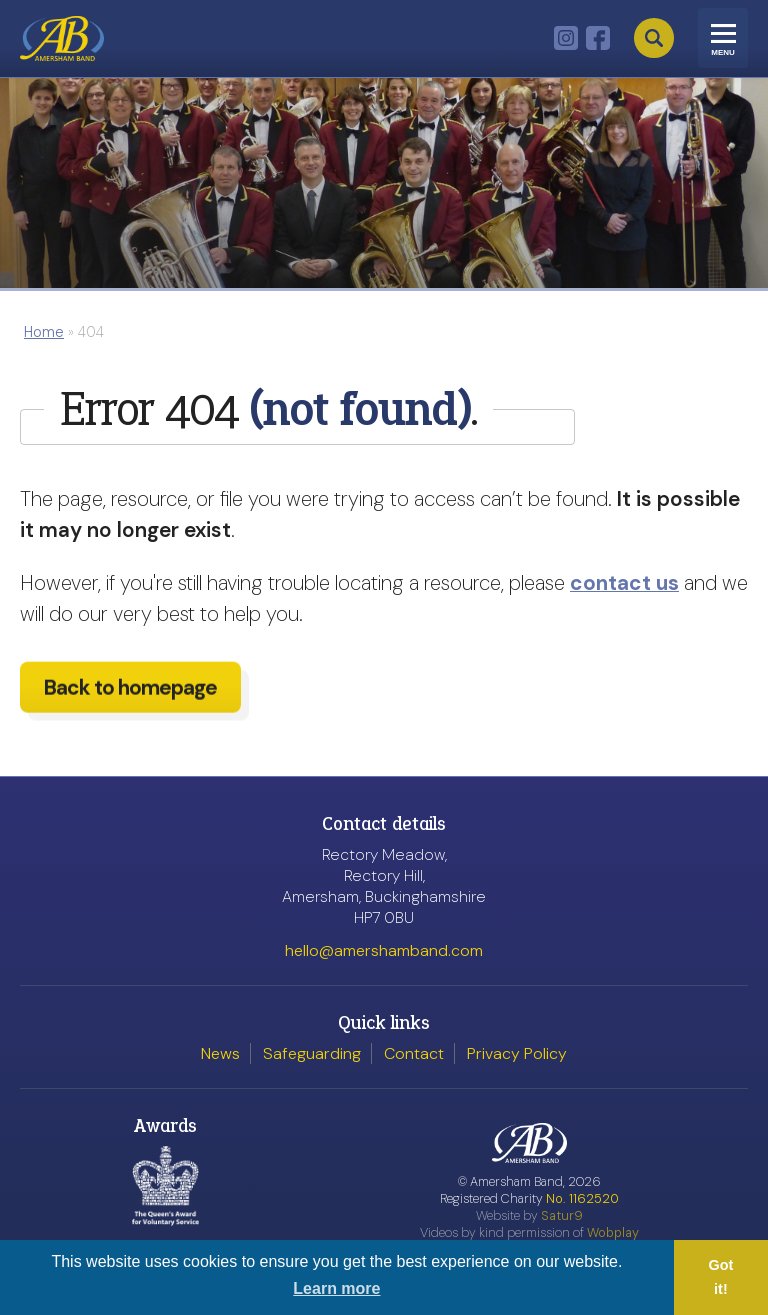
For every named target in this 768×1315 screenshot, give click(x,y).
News (220, 1053)
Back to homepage (130, 703)
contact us (624, 582)
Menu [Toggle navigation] (723, 52)
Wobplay (613, 1232)
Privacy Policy (517, 1053)
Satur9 (562, 1215)
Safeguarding (312, 1053)
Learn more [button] (336, 1288)
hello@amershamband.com (384, 950)
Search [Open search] (654, 38)
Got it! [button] (721, 1277)
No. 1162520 (582, 1198)
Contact (414, 1053)
